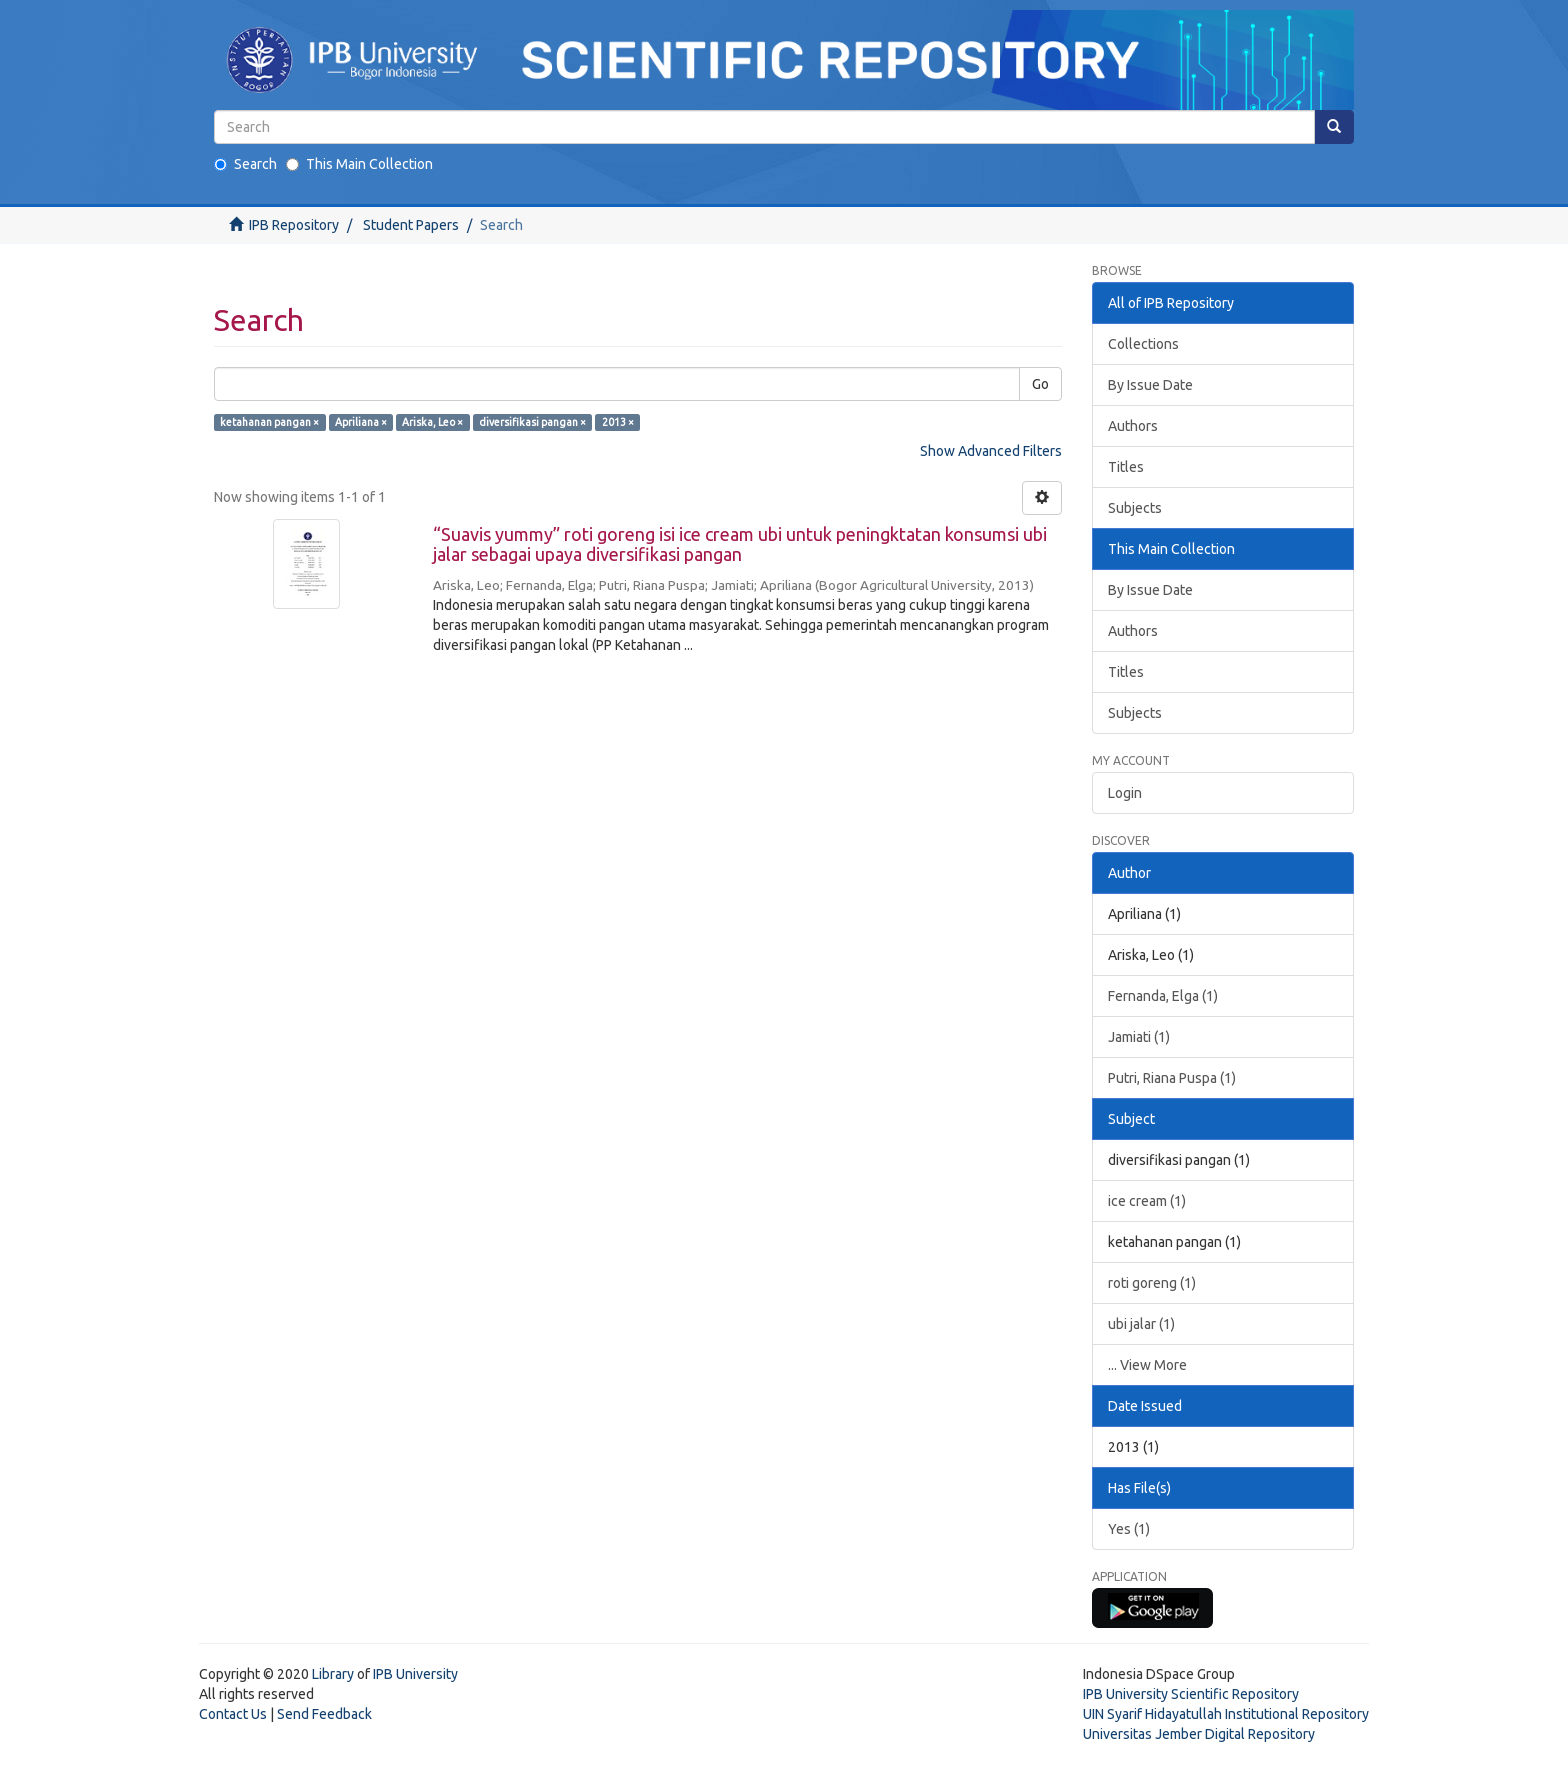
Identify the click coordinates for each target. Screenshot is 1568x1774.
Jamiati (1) (1139, 1037)
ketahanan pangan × (269, 422)
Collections (1143, 344)
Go (1040, 384)
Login (1125, 793)
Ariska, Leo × (432, 422)
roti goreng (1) (1152, 1283)
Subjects (1135, 508)
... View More (1147, 1365)
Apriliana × (361, 422)
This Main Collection (359, 164)
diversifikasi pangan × (532, 422)
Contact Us (233, 1714)
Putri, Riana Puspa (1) (1172, 1078)
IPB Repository (294, 225)
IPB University (415, 1674)
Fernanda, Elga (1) (1163, 996)
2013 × (618, 422)
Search (245, 164)
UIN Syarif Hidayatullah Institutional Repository (1226, 1714)
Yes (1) (1129, 1529)
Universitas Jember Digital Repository (1199, 1734)
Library (333, 1674)
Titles (1126, 467)
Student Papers (411, 225)
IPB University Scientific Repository (1191, 1694)
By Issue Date (1150, 385)
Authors (1133, 426)
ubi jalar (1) (1141, 1324)
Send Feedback (324, 1714)
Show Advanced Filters (991, 451)
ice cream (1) (1147, 1201)
